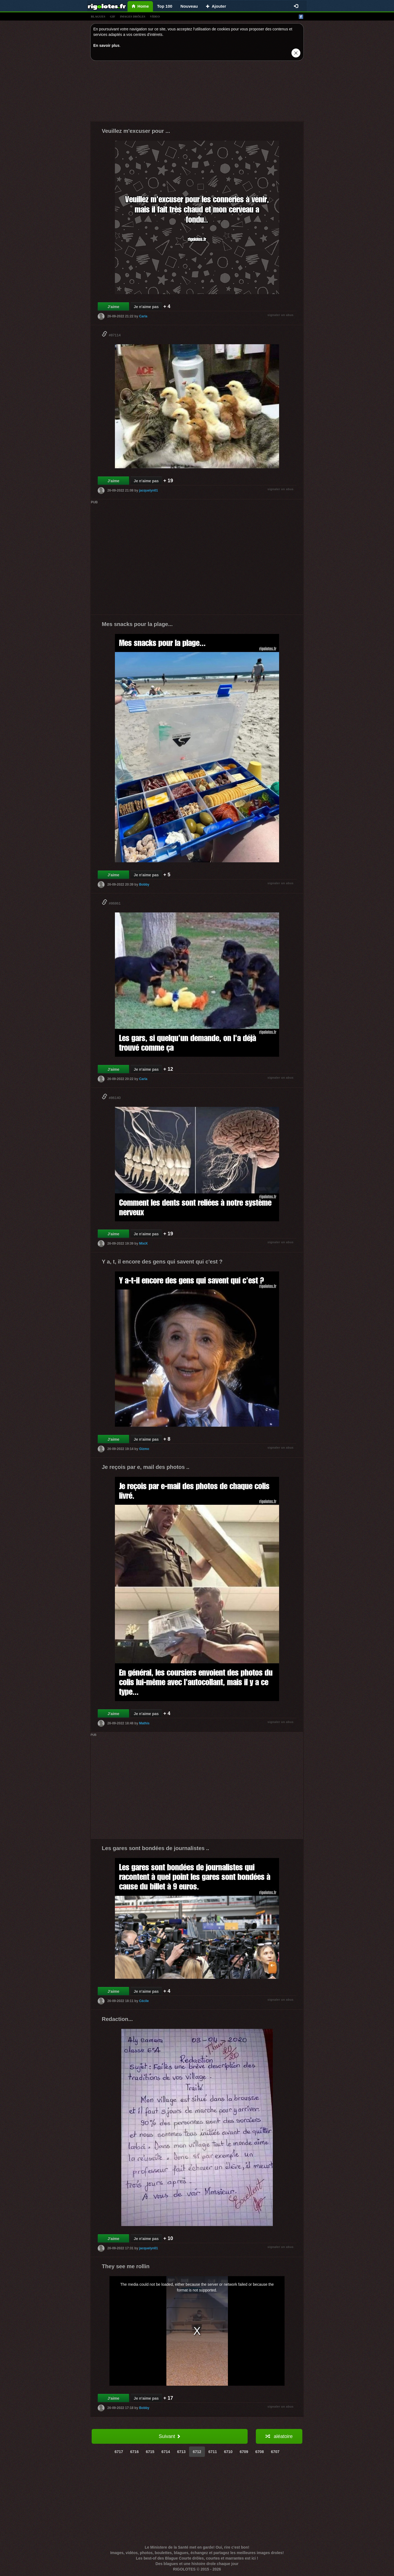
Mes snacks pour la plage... (137, 624)
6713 (181, 2451)
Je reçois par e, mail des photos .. (145, 1467)
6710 (228, 2451)
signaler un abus (281, 315)
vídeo (155, 16)
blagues (98, 16)
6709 (244, 2451)
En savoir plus (106, 45)
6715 (150, 2451)
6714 (165, 2451)
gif (112, 16)
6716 (134, 2451)
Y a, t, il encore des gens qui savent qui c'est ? (162, 1262)
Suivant (170, 2436)
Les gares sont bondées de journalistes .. (155, 1848)
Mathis (144, 1723)
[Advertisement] (197, 92)
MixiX (143, 1243)
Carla (143, 316)
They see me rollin (126, 2266)
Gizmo (144, 1449)
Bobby (144, 884)
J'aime (113, 307)
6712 (197, 2451)
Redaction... (117, 2019)
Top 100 (164, 6)
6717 (119, 2451)
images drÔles (132, 16)
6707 (275, 2451)
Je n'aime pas (146, 307)
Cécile (144, 2001)
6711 (212, 2451)
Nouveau (189, 6)
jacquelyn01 (148, 490)
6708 (259, 2451)
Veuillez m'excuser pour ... (136, 131)
